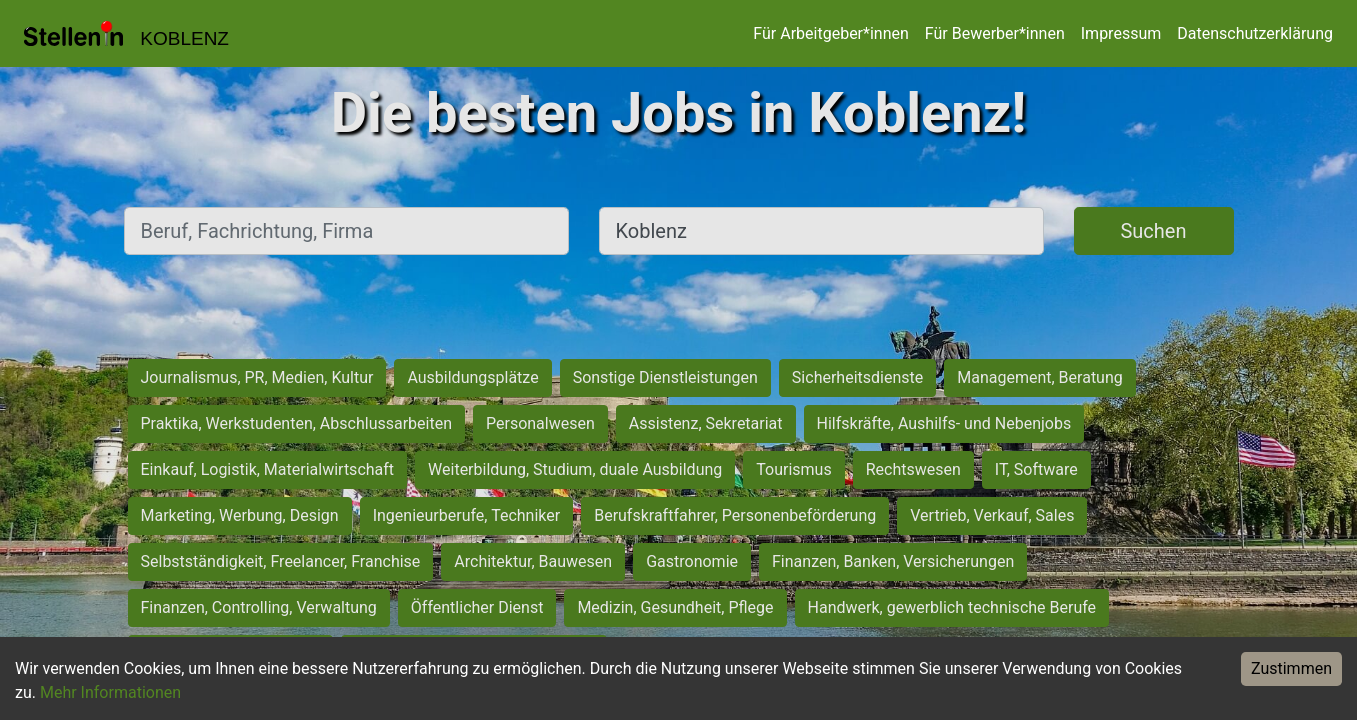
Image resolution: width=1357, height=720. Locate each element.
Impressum (1121, 33)
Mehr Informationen (110, 692)
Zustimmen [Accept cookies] (1291, 668)
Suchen (1153, 231)
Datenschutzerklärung (1255, 33)
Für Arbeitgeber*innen (830, 33)
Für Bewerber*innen (995, 33)
